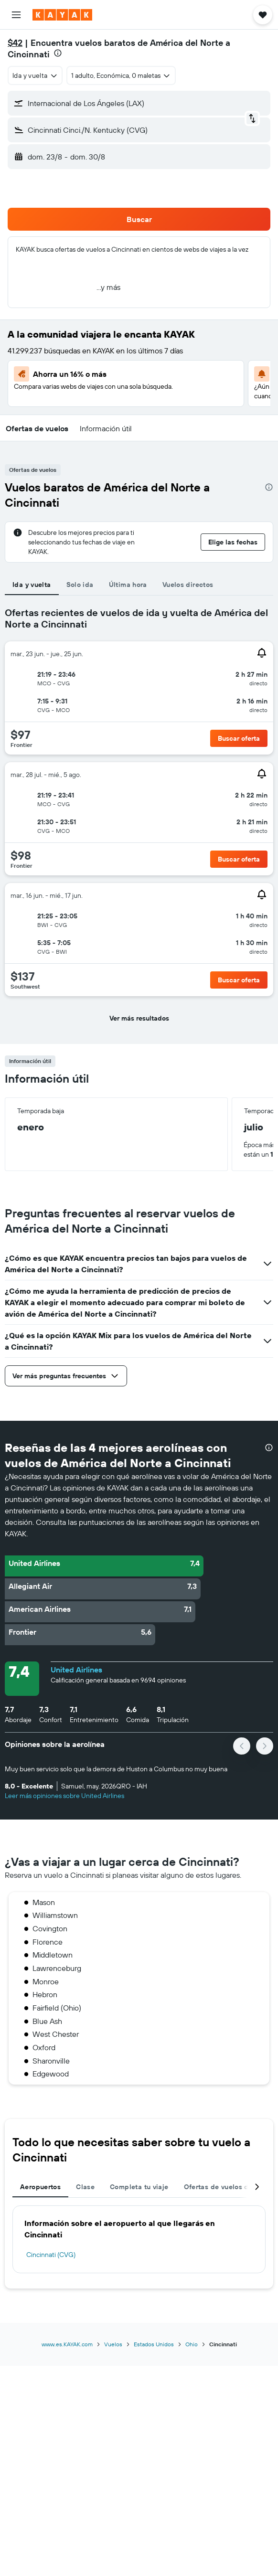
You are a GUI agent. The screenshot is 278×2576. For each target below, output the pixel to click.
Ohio (191, 2344)
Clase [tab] (85, 2186)
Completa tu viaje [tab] (139, 2186)
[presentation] (57, 53)
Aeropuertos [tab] (40, 2186)
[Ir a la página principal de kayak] (62, 15)
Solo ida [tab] (80, 584)
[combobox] (35, 75)
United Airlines (76, 1669)
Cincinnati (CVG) (50, 2254)
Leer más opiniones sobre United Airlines (64, 1795)
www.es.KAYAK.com (67, 2344)
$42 (15, 42)
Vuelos (113, 2344)
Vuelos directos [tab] (188, 584)
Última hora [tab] (128, 584)
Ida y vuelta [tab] (31, 584)
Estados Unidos (154, 2344)
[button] (16, 14)
